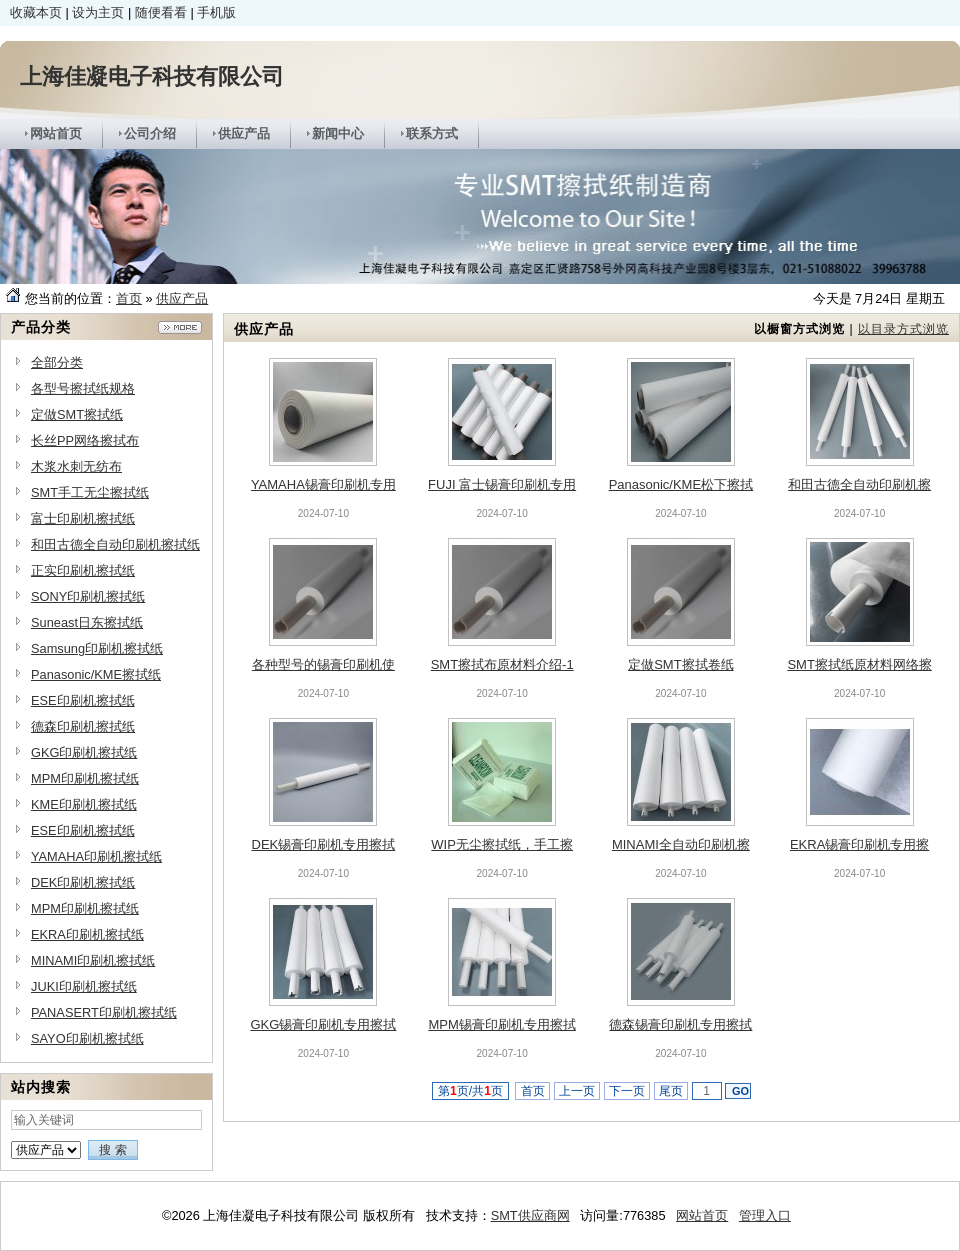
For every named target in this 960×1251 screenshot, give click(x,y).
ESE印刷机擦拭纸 (83, 700)
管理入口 (765, 1215)
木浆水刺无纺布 (76, 466)
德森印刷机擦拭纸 (83, 726)
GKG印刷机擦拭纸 (84, 752)
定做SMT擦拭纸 (77, 414)
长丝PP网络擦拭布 (85, 440)
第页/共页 (470, 1091)
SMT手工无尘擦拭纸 (90, 492)
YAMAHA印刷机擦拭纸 (96, 856)
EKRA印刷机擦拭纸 (87, 934)
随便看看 (161, 12)
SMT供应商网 (530, 1215)
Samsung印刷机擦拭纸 (97, 648)
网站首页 (702, 1215)
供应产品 (182, 298)
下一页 (627, 1091)
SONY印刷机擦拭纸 (88, 596)
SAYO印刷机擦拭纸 (87, 1038)
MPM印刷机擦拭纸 (85, 778)
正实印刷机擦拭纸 (83, 570)
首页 (129, 298)
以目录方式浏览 (903, 329)
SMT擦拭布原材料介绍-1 (502, 664)
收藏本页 (36, 12)
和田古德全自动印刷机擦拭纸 (115, 544)
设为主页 (98, 12)
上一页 (577, 1091)
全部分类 (57, 362)
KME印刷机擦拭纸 (84, 804)
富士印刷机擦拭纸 (83, 518)
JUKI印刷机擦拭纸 (84, 986)
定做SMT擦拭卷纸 (680, 664)
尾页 (671, 1091)
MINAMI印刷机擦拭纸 (93, 960)
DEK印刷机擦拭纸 (83, 882)
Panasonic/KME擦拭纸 (96, 674)
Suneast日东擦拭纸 (87, 622)
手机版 (216, 12)
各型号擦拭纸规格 (83, 388)
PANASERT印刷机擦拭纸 (104, 1012)
